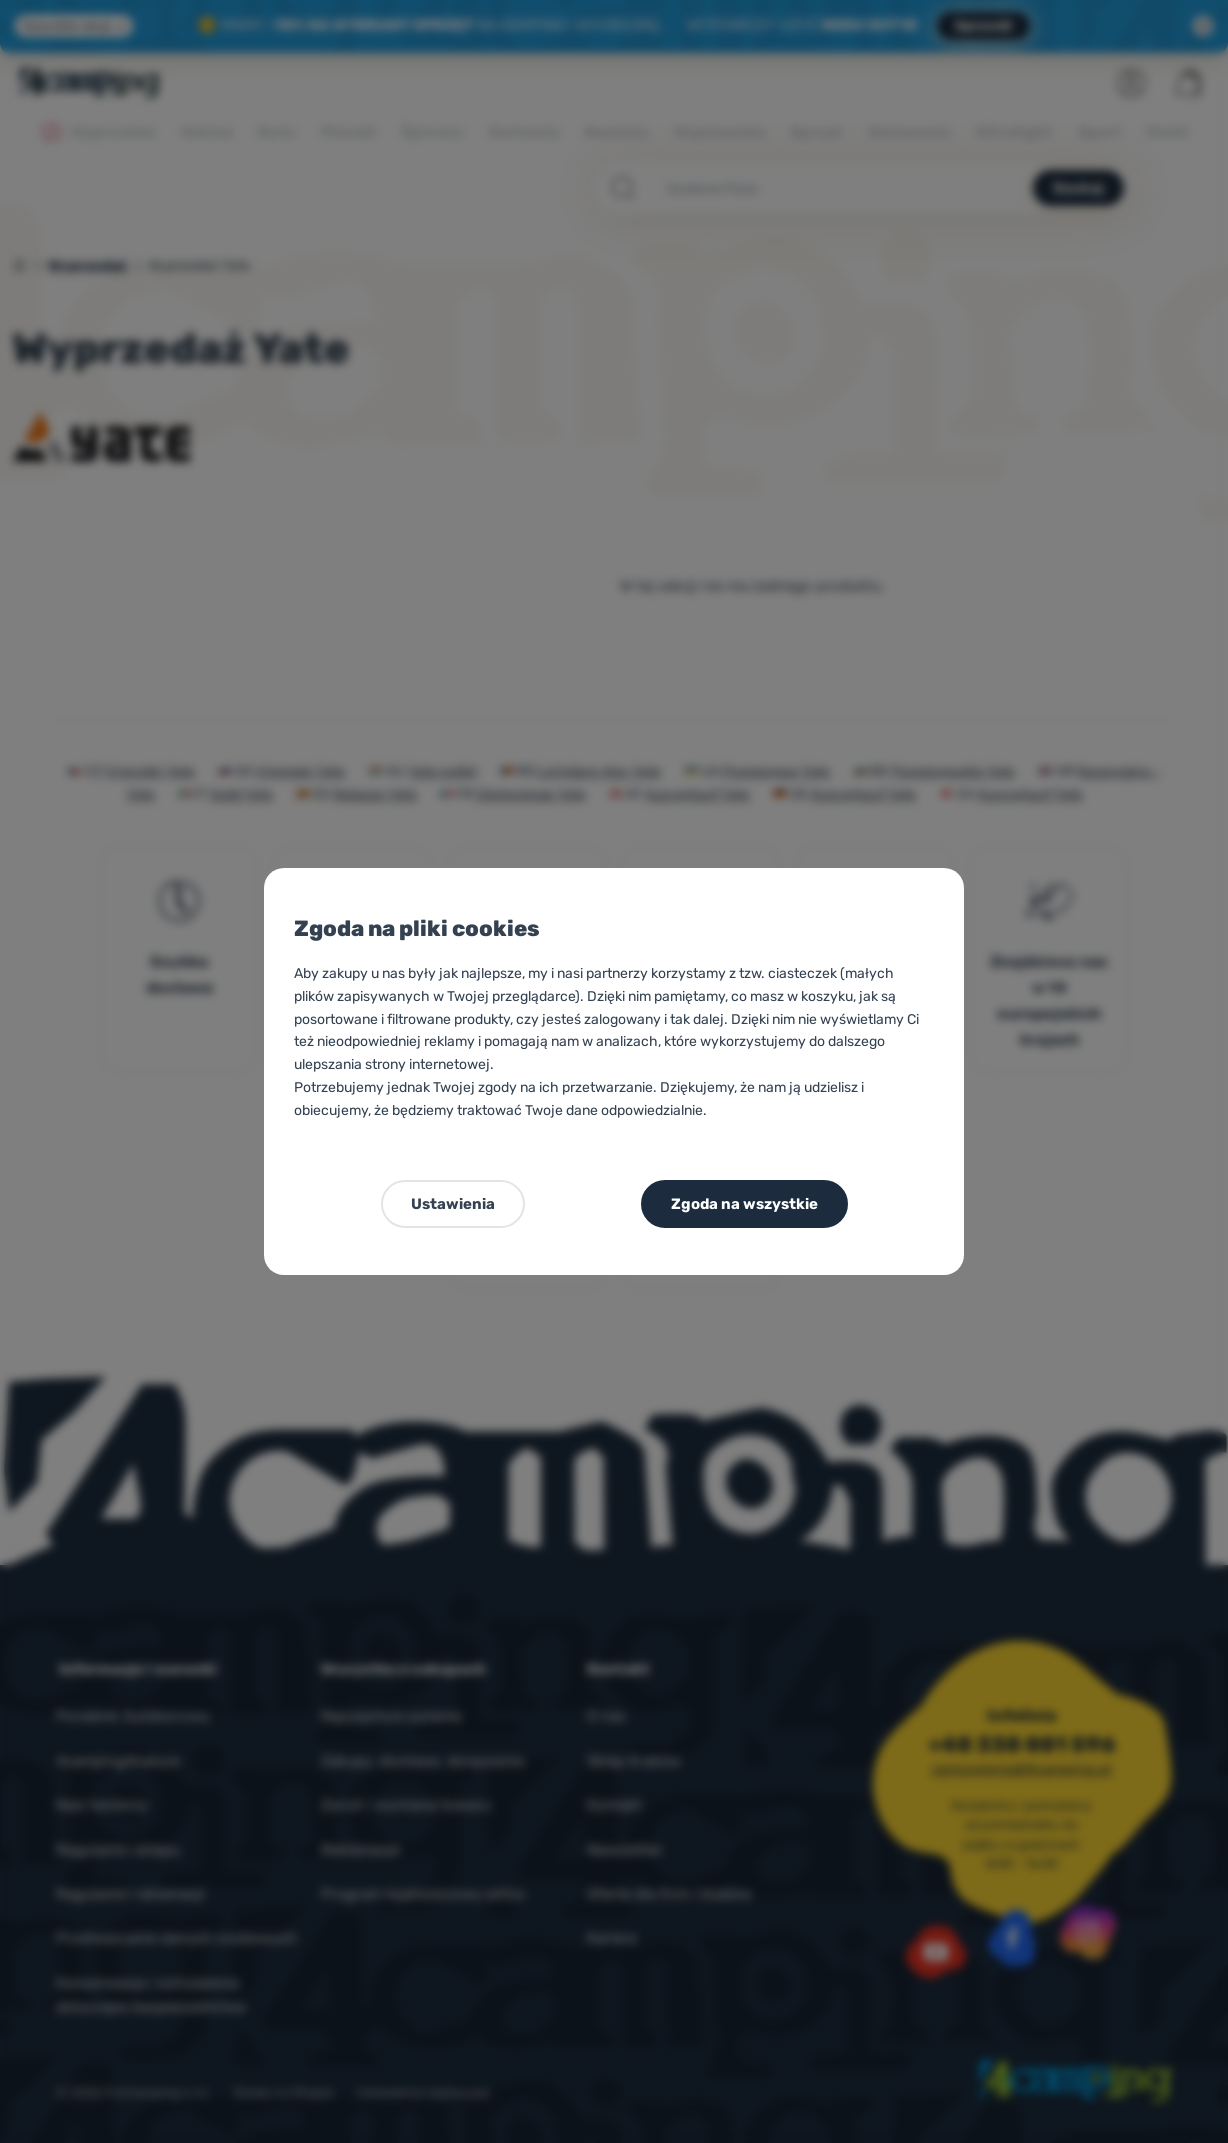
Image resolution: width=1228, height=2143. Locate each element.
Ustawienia (453, 1204)
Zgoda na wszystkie (744, 1204)
